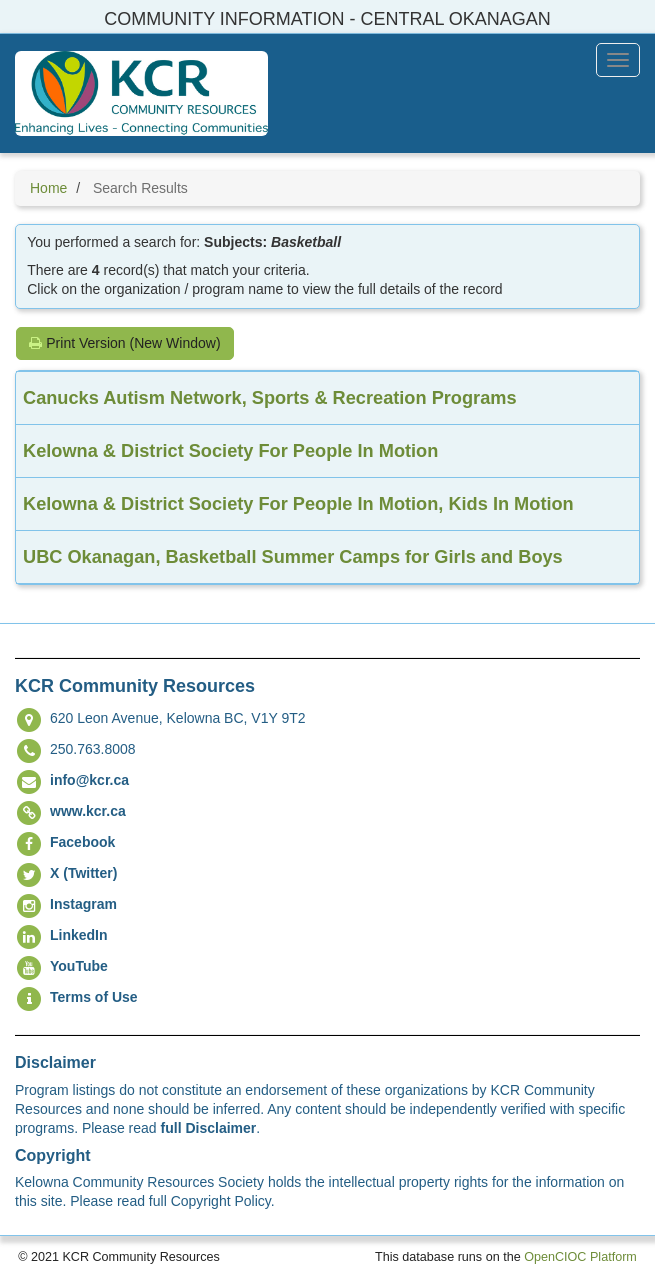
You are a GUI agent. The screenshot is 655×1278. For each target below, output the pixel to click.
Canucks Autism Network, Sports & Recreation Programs (270, 398)
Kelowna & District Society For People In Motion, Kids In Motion (298, 504)
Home (48, 188)
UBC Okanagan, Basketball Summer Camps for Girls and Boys (293, 557)
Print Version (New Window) (124, 343)
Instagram (83, 904)
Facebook (82, 842)
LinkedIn (79, 935)
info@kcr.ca (89, 780)
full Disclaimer (209, 1128)
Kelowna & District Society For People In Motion (230, 451)
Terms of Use (94, 997)
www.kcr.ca (88, 811)
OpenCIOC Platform (580, 1257)
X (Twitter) (83, 873)
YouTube (79, 966)
